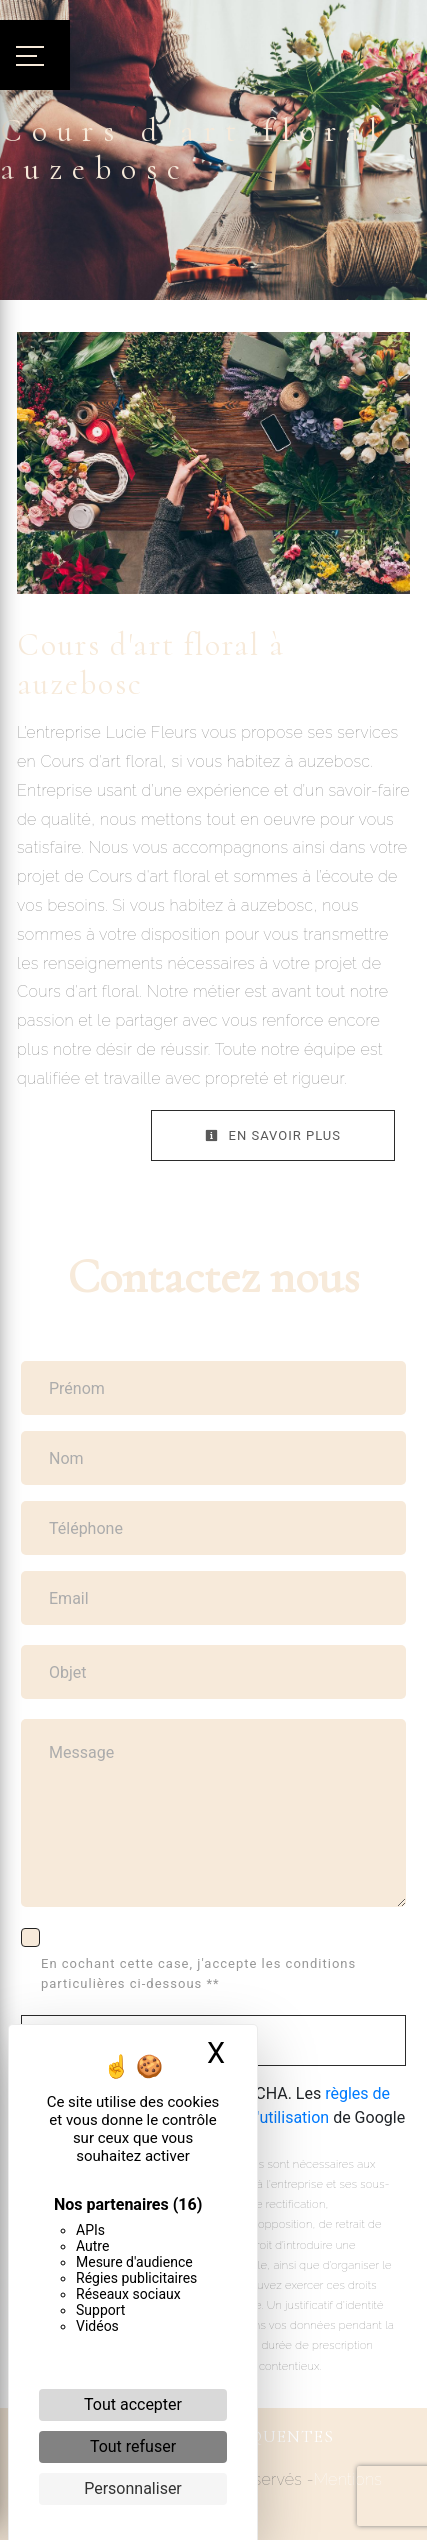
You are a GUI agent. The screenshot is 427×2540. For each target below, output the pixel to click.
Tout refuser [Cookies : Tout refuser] (133, 2446)
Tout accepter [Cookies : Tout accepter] (133, 2404)
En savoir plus (273, 1135)
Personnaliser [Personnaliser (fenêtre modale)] (133, 2488)
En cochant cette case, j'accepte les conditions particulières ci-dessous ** (198, 1973)
